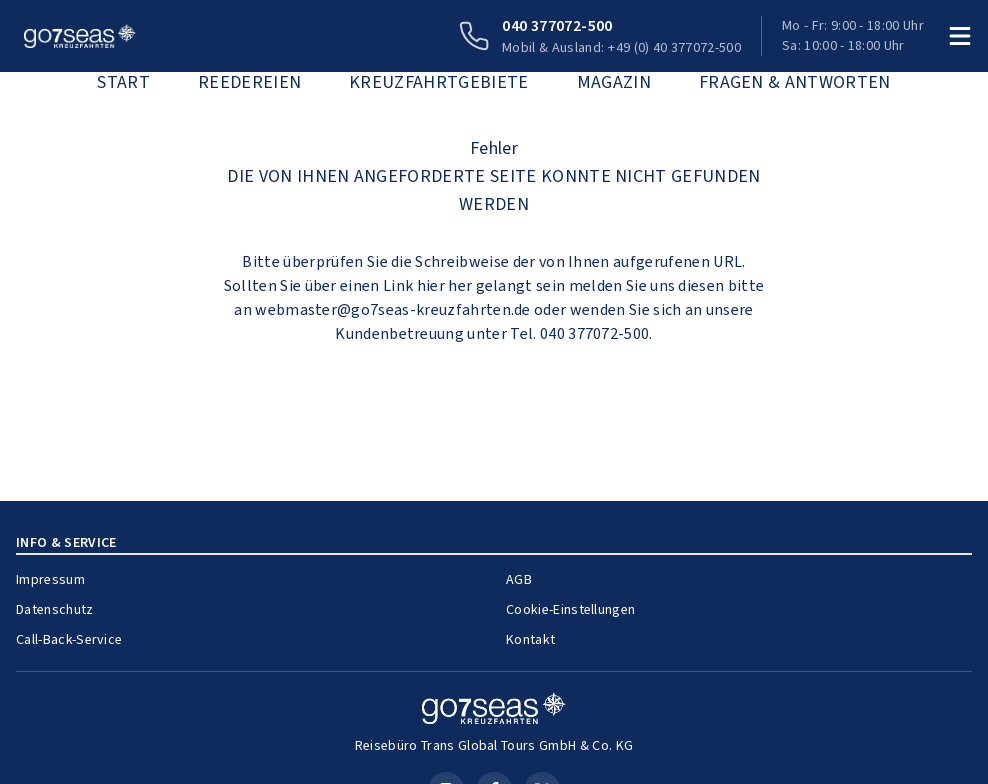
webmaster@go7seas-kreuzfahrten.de (393, 309)
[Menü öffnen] (960, 36)
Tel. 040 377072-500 (579, 333)
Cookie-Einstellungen (570, 609)
